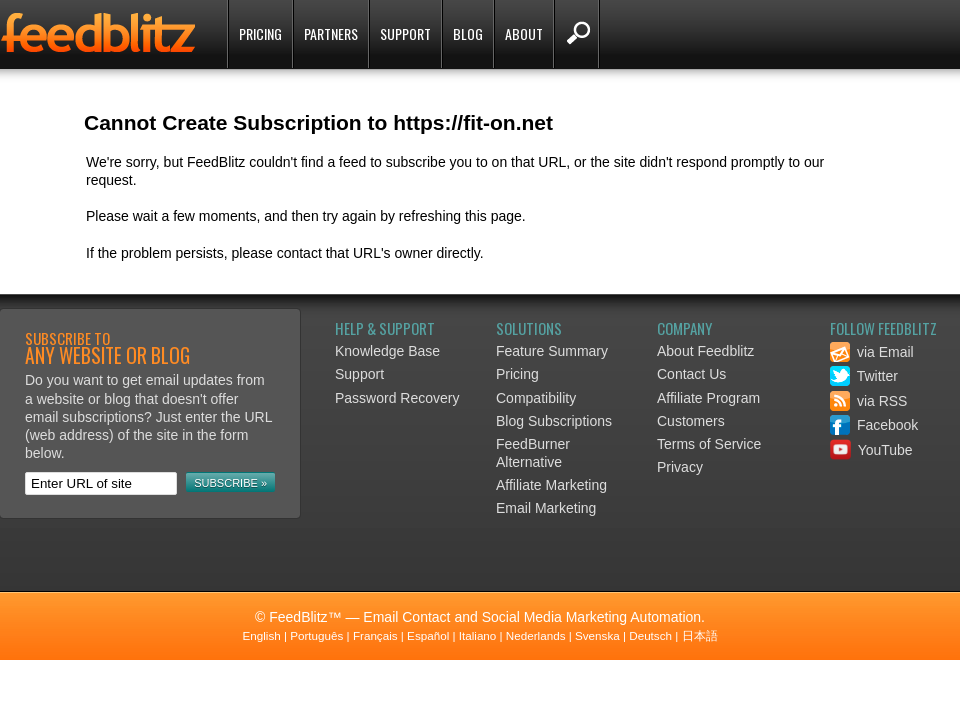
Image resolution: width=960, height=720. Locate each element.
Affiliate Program (708, 398)
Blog (468, 33)
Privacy (680, 467)
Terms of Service (709, 444)
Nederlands (536, 635)
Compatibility (536, 398)
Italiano (478, 635)
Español (428, 635)
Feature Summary (552, 351)
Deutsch (650, 635)
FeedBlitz (100, 36)
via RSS (868, 401)
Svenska (597, 635)
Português (316, 635)
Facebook (874, 425)
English (261, 635)
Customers (691, 421)
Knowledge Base (387, 351)
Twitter (864, 376)
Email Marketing (546, 508)
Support (405, 33)
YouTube (871, 450)
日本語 (700, 635)
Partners (331, 33)
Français (375, 635)
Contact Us (691, 374)
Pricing (260, 33)
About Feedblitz (705, 351)
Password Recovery (397, 398)
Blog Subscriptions (554, 421)
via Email (872, 352)
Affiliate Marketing (551, 485)
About (524, 33)
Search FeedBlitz (576, 34)
